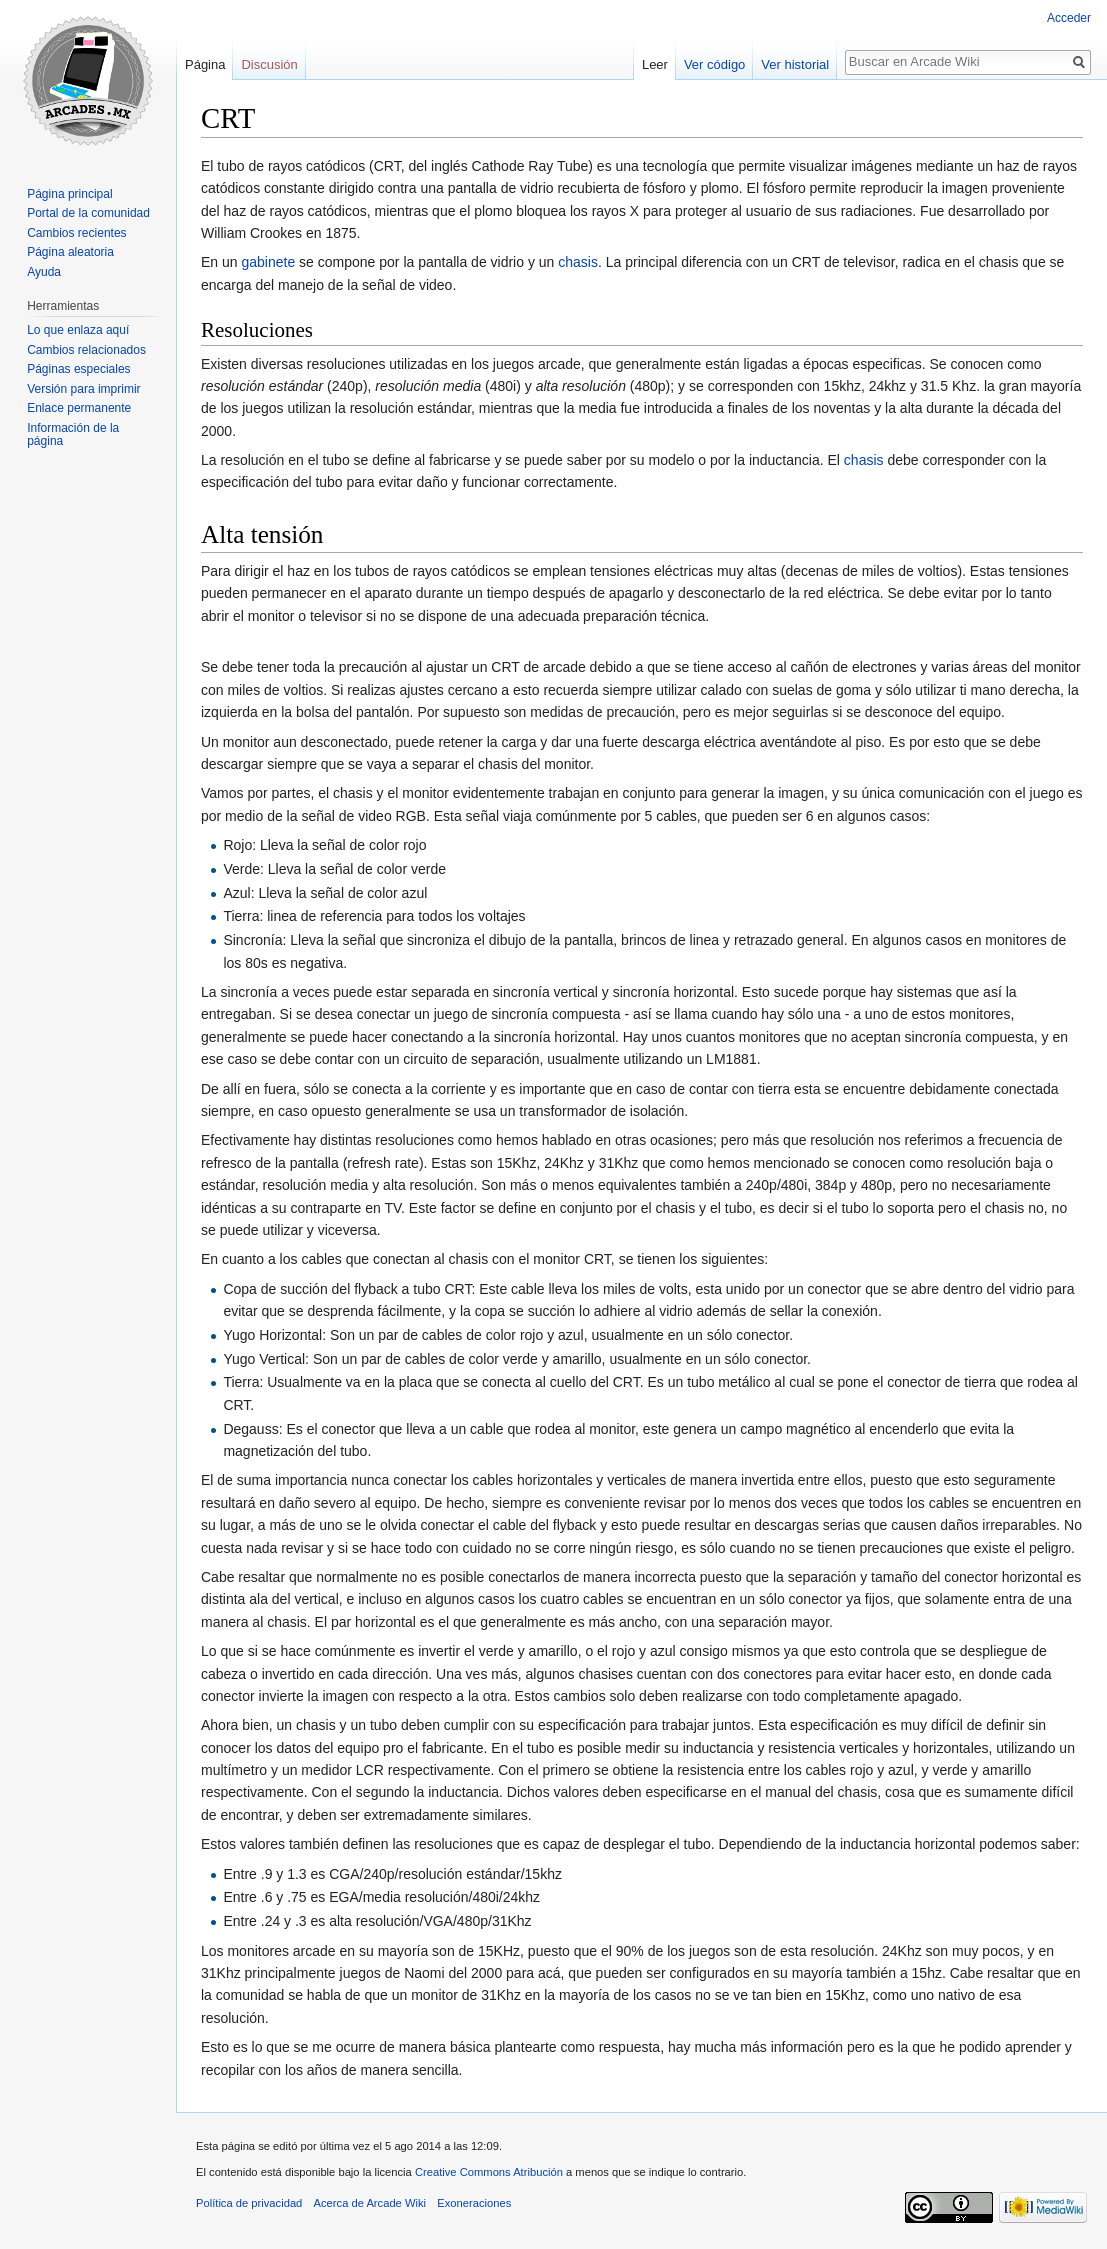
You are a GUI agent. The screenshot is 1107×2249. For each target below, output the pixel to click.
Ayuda (44, 272)
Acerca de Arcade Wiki (370, 2203)
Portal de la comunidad (88, 213)
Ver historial (795, 64)
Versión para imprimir (83, 389)
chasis (578, 262)
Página (205, 64)
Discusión (269, 64)
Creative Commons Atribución (489, 2172)
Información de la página (73, 435)
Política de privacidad (249, 2203)
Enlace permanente (79, 408)
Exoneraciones (474, 2203)
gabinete (268, 262)
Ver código (714, 64)
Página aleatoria (70, 252)
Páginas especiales (78, 369)
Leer (655, 64)
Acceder (1069, 18)
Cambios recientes (76, 233)
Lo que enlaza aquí (78, 330)
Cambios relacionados (86, 350)
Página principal (69, 194)
